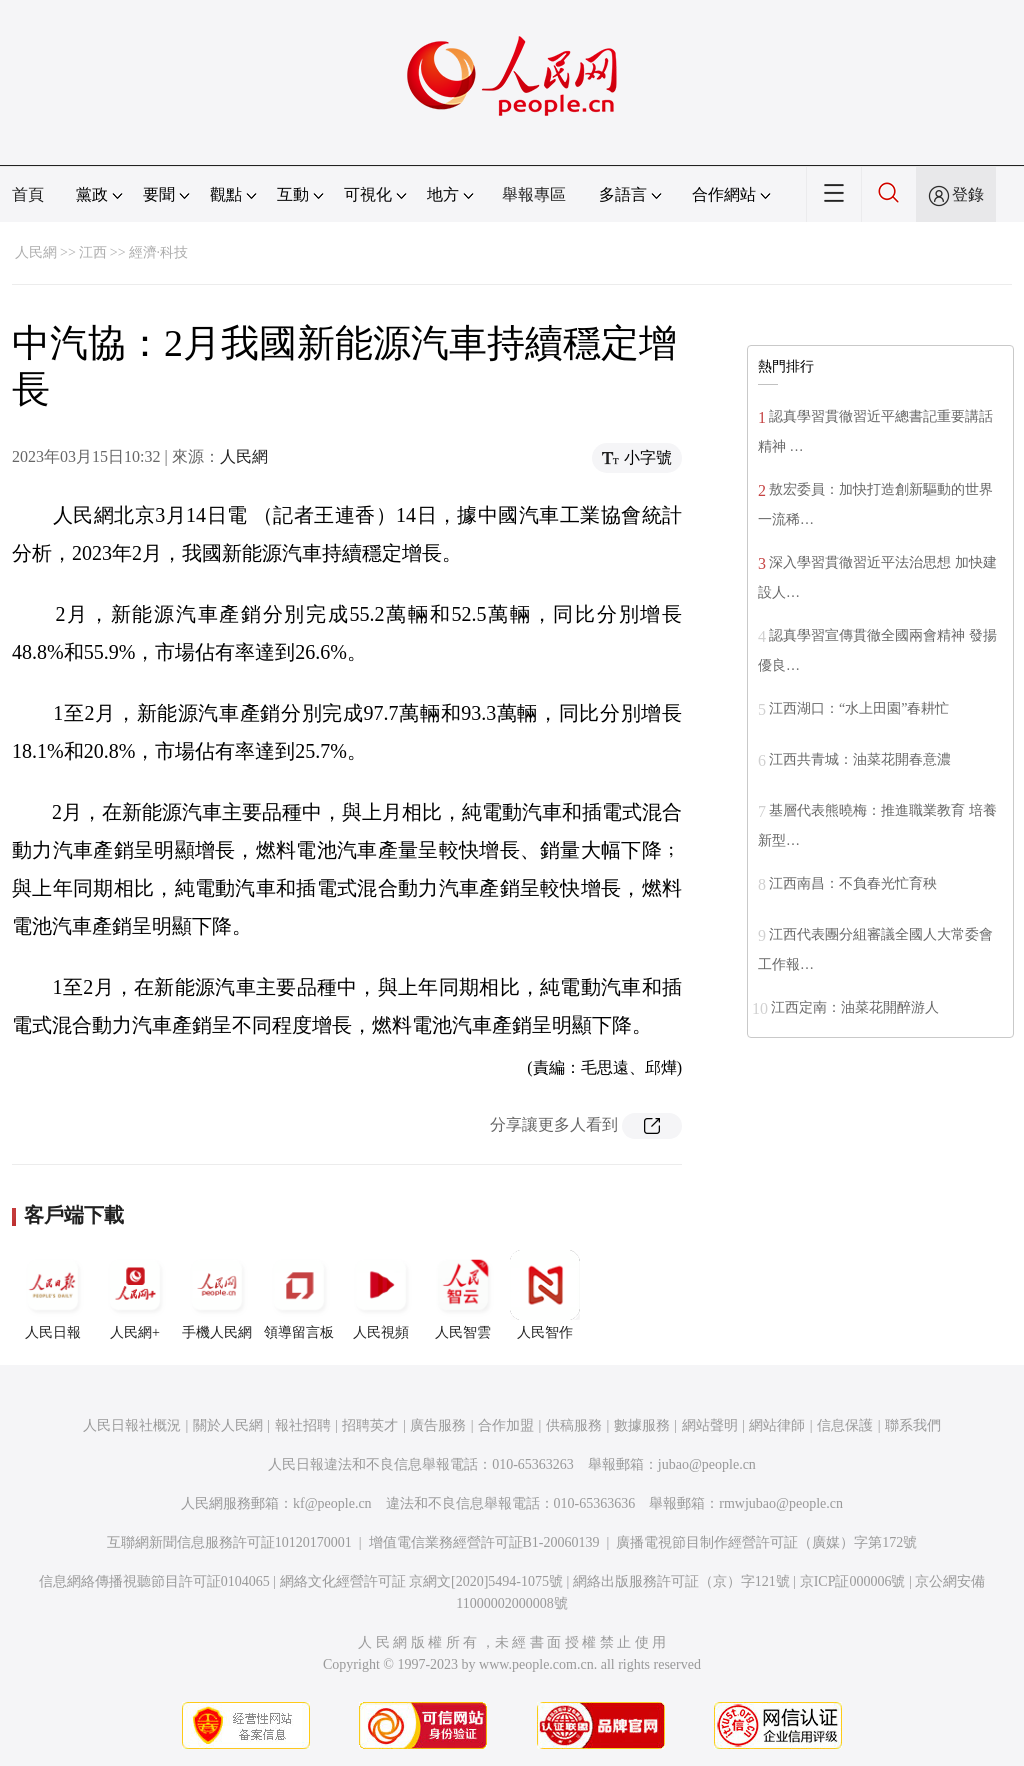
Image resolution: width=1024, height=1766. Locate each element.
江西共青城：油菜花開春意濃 (860, 759)
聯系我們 (913, 1425)
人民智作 (545, 1295)
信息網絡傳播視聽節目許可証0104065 (154, 1581)
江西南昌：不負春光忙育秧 (853, 883)
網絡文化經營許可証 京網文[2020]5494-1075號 (422, 1581)
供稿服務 (574, 1425)
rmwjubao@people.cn (781, 1503)
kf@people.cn (332, 1503)
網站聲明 (710, 1425)
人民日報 (53, 1295)
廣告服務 (438, 1425)
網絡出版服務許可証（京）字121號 (681, 1581)
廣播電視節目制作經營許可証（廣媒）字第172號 (766, 1542)
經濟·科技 (159, 252)
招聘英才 (370, 1425)
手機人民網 (217, 1295)
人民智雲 (463, 1295)
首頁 (28, 194)
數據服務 (642, 1425)
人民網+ (135, 1295)
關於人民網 (228, 1425)
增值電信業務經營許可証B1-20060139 (484, 1542)
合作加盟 (506, 1425)
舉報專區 (534, 194)
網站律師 (777, 1425)
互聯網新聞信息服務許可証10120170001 (229, 1542)
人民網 (36, 252)
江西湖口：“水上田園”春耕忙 (859, 708)
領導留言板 (299, 1295)
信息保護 (845, 1425)
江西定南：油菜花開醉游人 (855, 1007)
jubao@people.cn (707, 1464)
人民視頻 (381, 1295)
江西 (93, 252)
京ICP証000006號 (853, 1581)
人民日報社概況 (132, 1425)
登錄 (968, 194)
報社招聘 (303, 1425)
